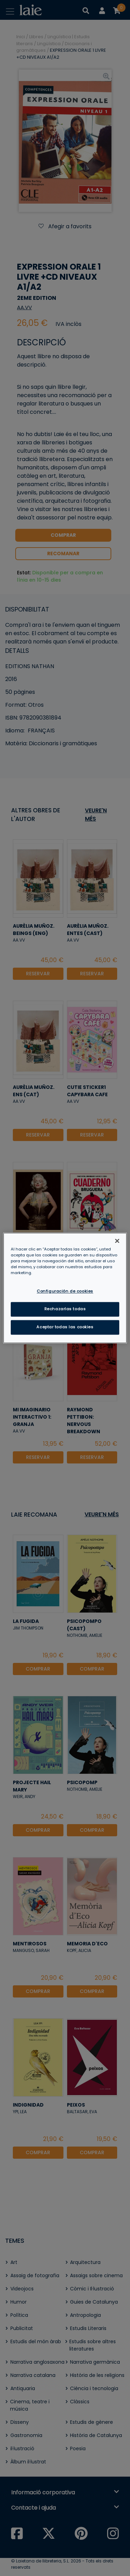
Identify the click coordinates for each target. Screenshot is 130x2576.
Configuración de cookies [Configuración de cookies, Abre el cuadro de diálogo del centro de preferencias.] (65, 1291)
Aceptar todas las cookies (64, 1327)
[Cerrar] (117, 1240)
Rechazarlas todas (65, 1309)
